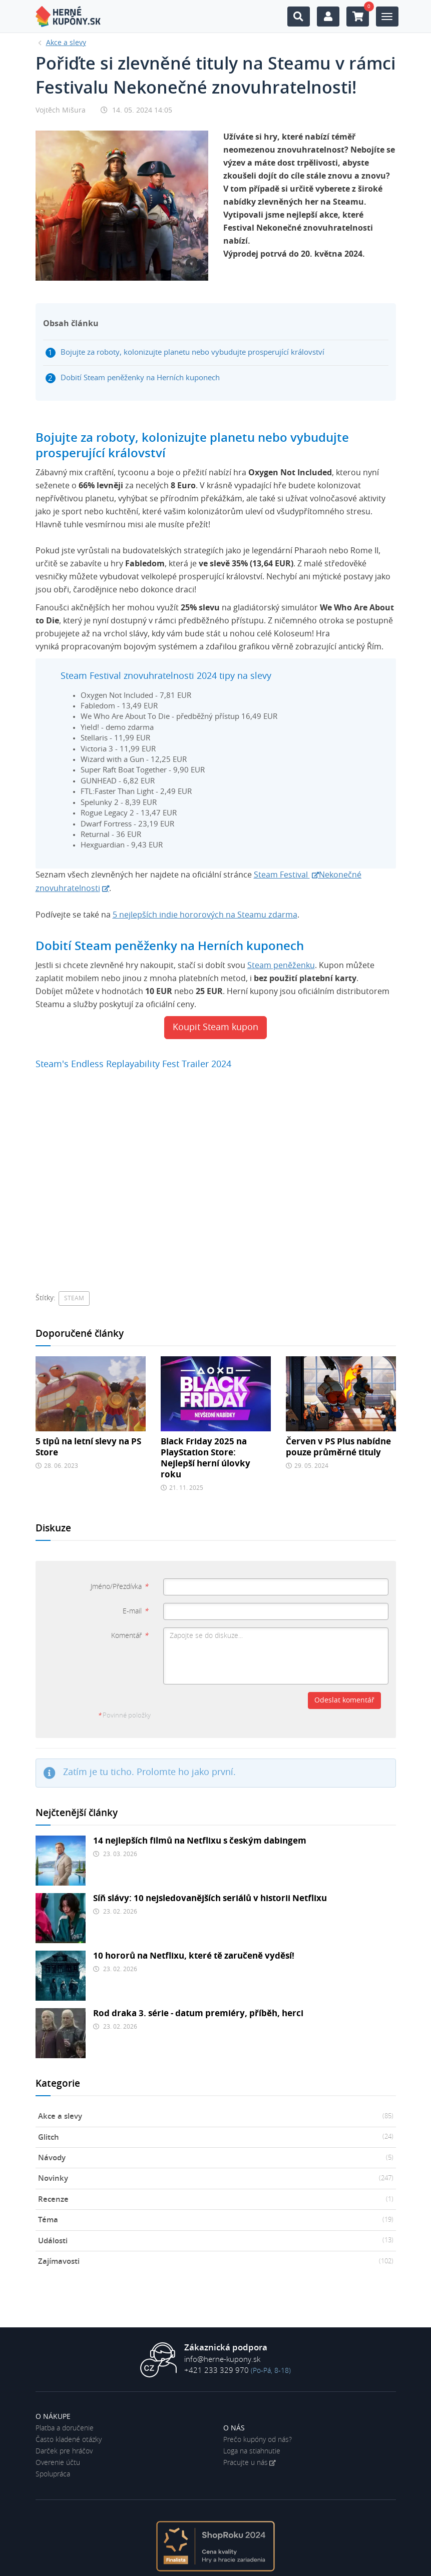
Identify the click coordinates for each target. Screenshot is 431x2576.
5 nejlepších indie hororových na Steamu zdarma (205, 915)
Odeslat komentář (344, 1700)
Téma (215, 2220)
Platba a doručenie (65, 2428)
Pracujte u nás (245, 2462)
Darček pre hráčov (64, 2451)
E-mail (135, 1611)
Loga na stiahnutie (251, 2451)
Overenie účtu (58, 2462)
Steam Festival (282, 875)
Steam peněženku (281, 966)
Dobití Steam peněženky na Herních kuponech (140, 378)
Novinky (215, 2178)
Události (215, 2240)
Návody (215, 2158)
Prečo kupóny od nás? (257, 2439)
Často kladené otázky (69, 2439)
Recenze (215, 2199)
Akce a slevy (215, 2116)
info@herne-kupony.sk (222, 2359)
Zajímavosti (215, 2261)
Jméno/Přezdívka (119, 1586)
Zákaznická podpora (225, 2348)
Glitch (215, 2137)
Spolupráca (53, 2474)
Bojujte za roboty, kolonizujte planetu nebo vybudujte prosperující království (192, 352)
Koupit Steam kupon (215, 1027)
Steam (74, 1298)
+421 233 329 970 (216, 2370)
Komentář (129, 1635)
